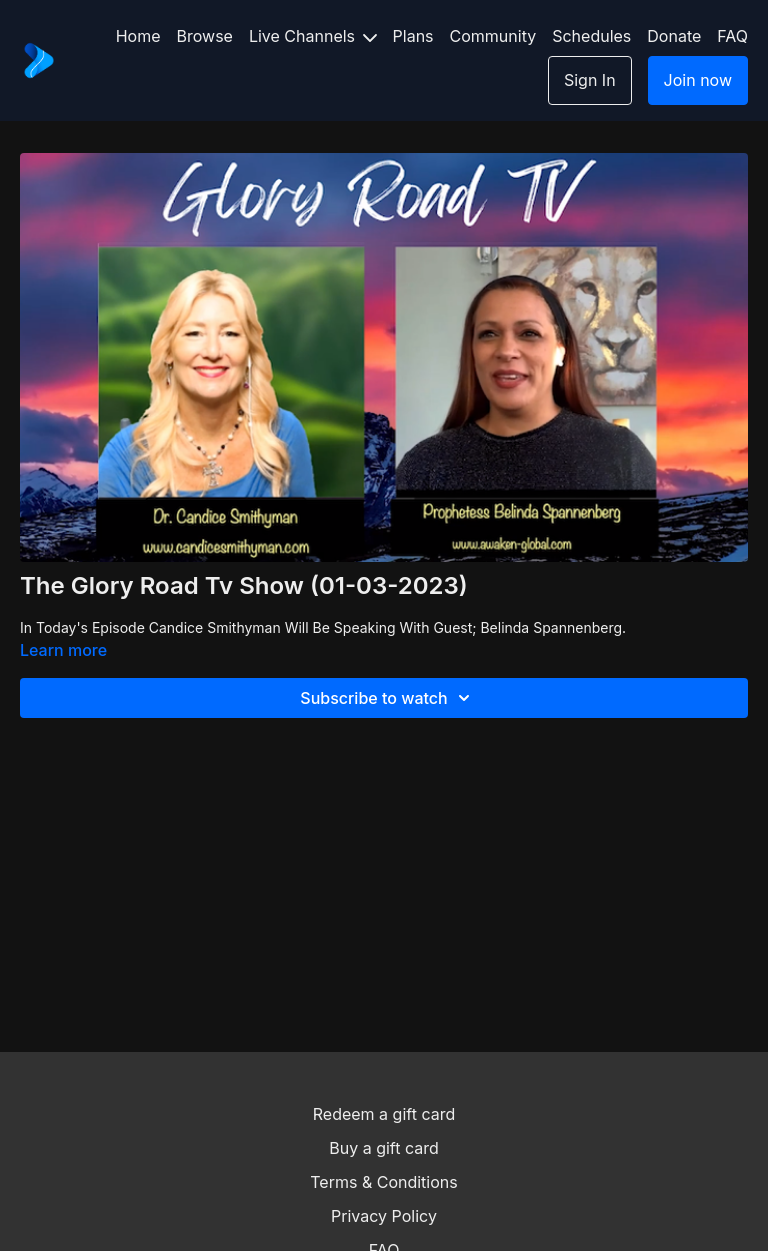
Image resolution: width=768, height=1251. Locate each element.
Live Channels (313, 36)
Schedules (591, 36)
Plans (413, 36)
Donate (674, 36)
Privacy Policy (384, 1216)
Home (138, 36)
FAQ (732, 36)
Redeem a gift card (384, 1114)
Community (493, 36)
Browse (205, 36)
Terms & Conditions (383, 1182)
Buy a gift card (384, 1148)
